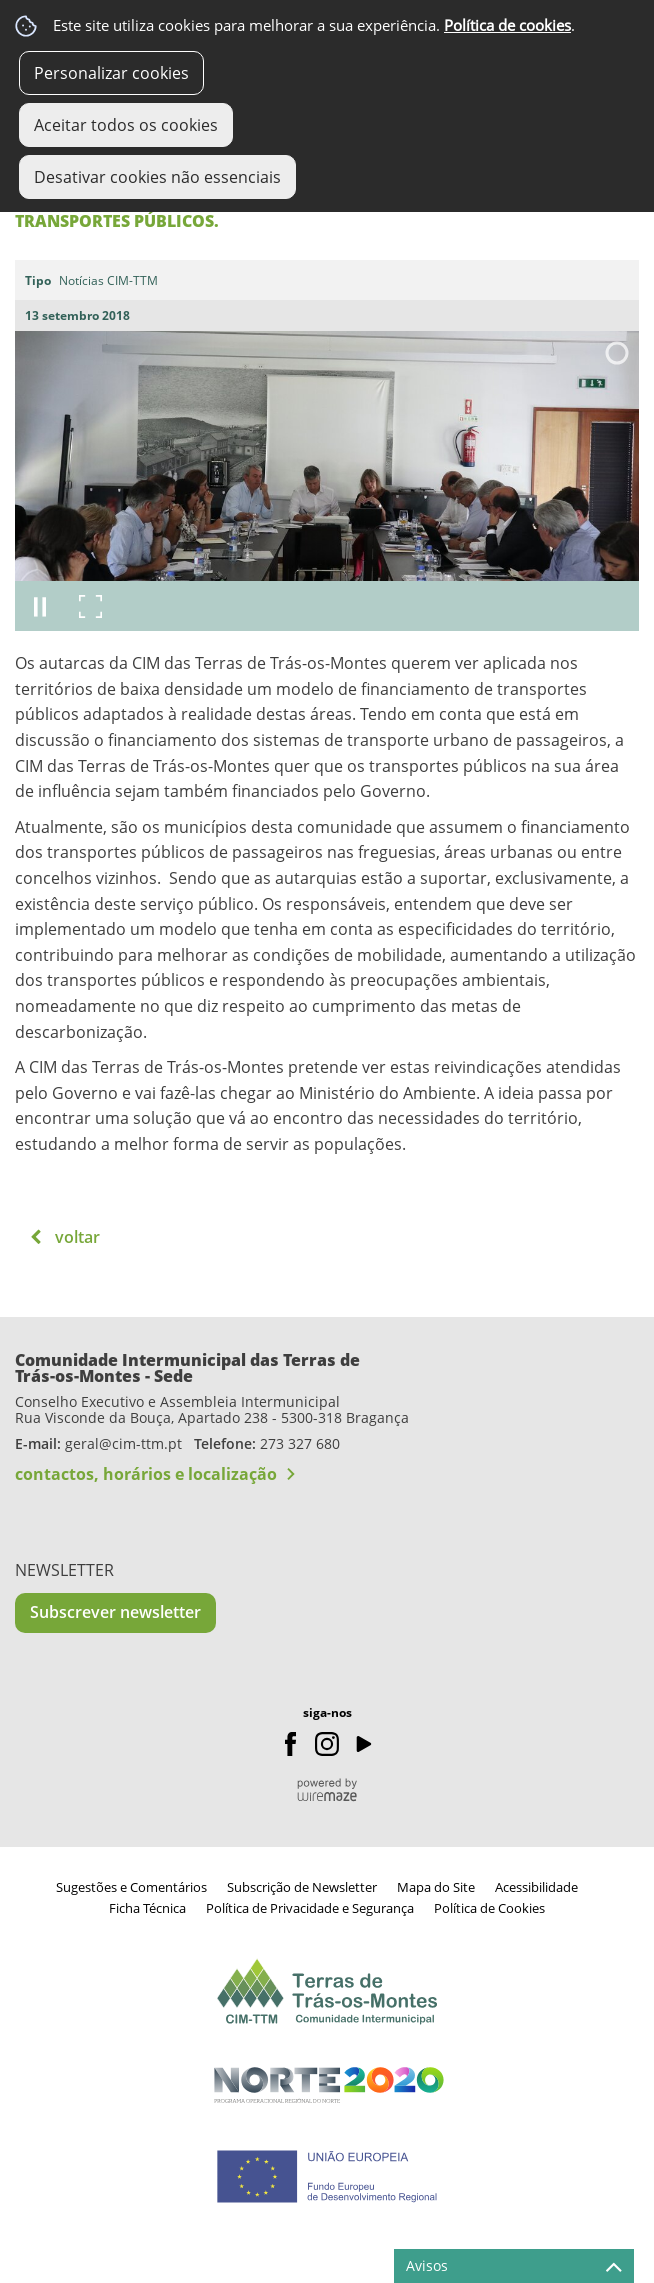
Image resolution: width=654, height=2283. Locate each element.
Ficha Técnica (147, 1908)
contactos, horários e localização (146, 1474)
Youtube (363, 1744)
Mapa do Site (436, 1887)
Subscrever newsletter (115, 1612)
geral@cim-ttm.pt (123, 1443)
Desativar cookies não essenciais (157, 177)
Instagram (327, 1744)
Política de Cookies (489, 1908)
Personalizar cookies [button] (111, 73)
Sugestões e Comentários (131, 1887)
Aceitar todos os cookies (126, 125)
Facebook (291, 1744)
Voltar (77, 1237)
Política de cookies (507, 25)
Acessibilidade (536, 1887)
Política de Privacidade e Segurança (310, 1908)
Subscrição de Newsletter (302, 1887)
